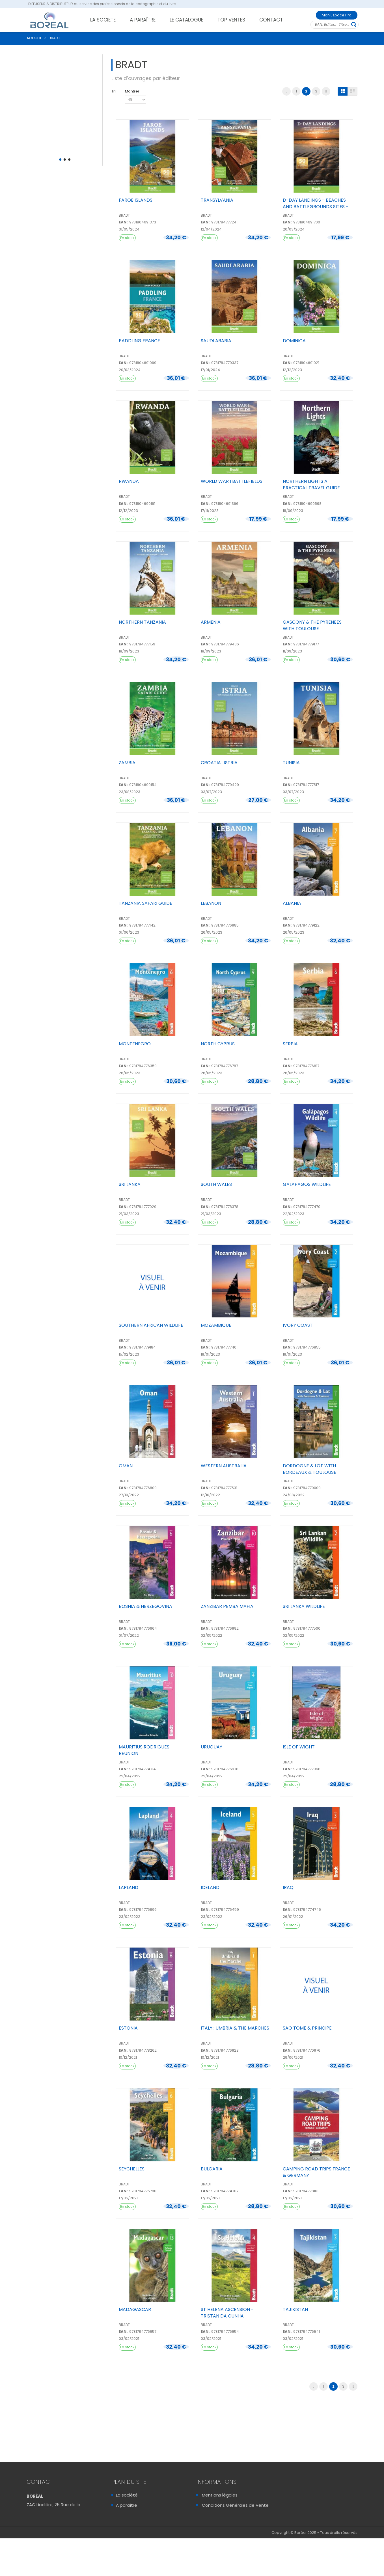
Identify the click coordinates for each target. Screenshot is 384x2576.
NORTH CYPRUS (218, 1044)
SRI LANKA (130, 1184)
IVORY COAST (298, 1325)
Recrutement (130, 2525)
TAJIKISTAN (295, 2309)
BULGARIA (212, 2169)
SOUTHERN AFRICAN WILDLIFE (151, 1325)
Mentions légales (220, 2495)
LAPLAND (128, 1887)
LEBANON (211, 903)
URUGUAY (211, 1747)
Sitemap (211, 2536)
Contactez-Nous (48, 2542)
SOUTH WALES (216, 1184)
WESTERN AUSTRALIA (224, 1466)
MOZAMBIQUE (216, 1325)
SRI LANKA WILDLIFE (304, 1606)
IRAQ (288, 1887)
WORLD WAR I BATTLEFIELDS (231, 481)
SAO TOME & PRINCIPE (307, 2028)
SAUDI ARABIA (216, 340)
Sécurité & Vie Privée (223, 2525)
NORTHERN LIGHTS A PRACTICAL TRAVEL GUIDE (311, 484)
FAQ (206, 2515)
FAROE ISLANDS (135, 200)
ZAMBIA (127, 762)
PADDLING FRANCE (139, 340)
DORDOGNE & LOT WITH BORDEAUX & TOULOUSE (309, 1469)
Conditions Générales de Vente (235, 2505)
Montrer (132, 91)
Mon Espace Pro (336, 15)
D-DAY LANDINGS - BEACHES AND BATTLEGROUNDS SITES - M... (315, 206)
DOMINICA (294, 340)
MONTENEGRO (135, 1044)
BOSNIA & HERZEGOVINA (145, 1606)
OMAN (126, 1466)
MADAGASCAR (135, 2309)
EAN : (123, 222)
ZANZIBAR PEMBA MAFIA (227, 1606)
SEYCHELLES (131, 2169)
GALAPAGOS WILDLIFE (307, 1184)
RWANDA (129, 481)
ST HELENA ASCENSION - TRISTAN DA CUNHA (227, 2312)
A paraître (126, 2505)
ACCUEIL (34, 38)
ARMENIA (211, 622)
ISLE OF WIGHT (299, 1747)
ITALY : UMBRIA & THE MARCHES (235, 2028)
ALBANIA (292, 903)
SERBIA (290, 1044)
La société (127, 2495)
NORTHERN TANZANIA (142, 622)
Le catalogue (130, 2515)
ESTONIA (128, 2028)
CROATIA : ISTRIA (219, 762)
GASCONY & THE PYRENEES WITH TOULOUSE (312, 625)
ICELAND (210, 1887)
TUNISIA (291, 762)
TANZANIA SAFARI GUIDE (145, 903)
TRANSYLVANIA (217, 200)
